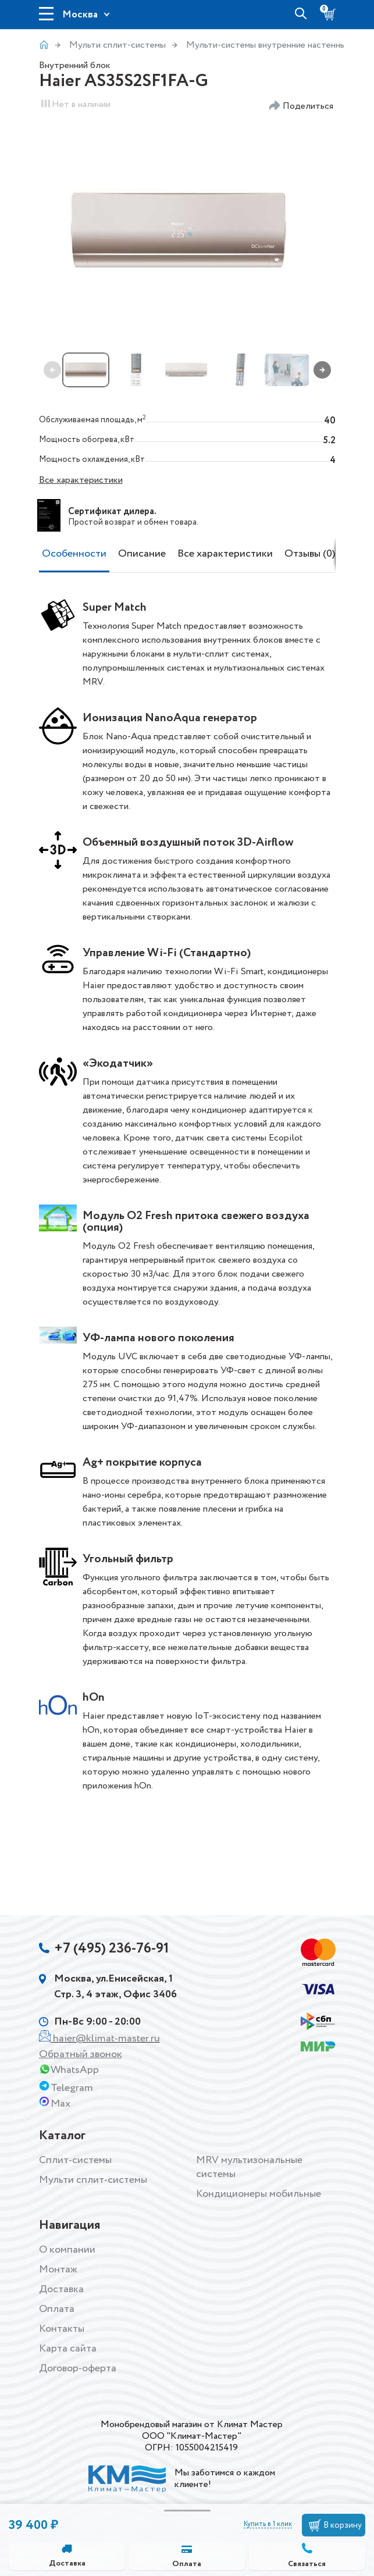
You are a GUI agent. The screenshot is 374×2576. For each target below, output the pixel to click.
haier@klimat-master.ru (106, 2038)
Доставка (67, 2564)
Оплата (186, 2564)
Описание (142, 553)
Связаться (307, 2564)
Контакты (61, 2328)
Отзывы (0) (309, 553)
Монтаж (58, 2269)
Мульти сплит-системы (117, 45)
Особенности (74, 553)
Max (60, 2103)
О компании (67, 2249)
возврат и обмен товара (151, 522)
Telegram (72, 2088)
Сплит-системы (75, 2160)
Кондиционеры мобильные (258, 2193)
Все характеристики (81, 480)
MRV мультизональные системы (249, 2167)
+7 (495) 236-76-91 (112, 1949)
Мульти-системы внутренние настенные (268, 45)
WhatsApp (75, 2070)
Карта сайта (68, 2348)
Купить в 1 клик (268, 2524)
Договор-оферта (77, 2368)
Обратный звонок (80, 2054)
